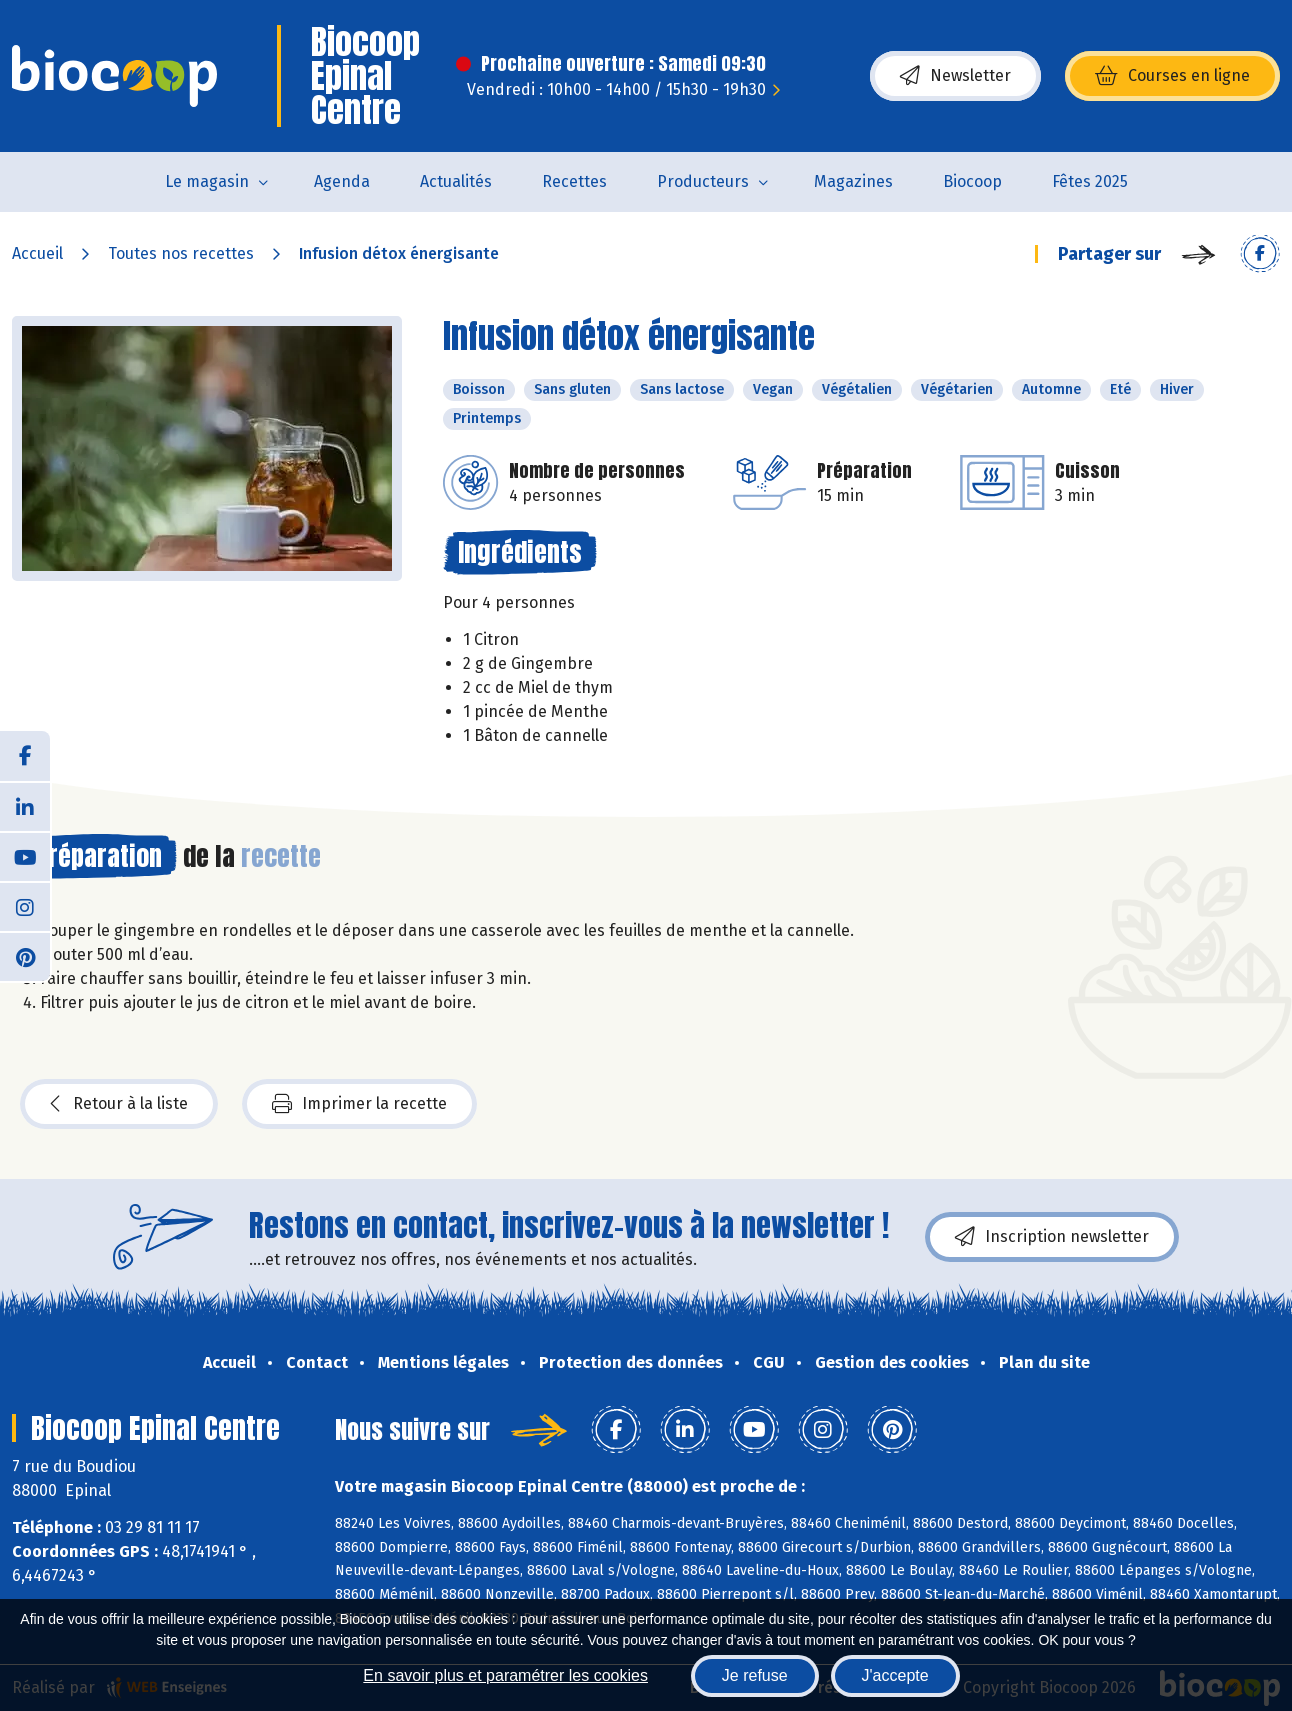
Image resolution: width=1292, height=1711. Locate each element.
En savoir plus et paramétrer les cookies (505, 1675)
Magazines (853, 181)
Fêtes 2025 (1090, 181)
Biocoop (972, 181)
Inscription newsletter (1052, 1237)
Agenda (342, 181)
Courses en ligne (1172, 76)
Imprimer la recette (359, 1104)
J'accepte (895, 1675)
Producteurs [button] (703, 181)
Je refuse (755, 1675)
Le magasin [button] (207, 181)
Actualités (456, 181)
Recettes (574, 181)
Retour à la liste (119, 1104)
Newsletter (955, 76)
